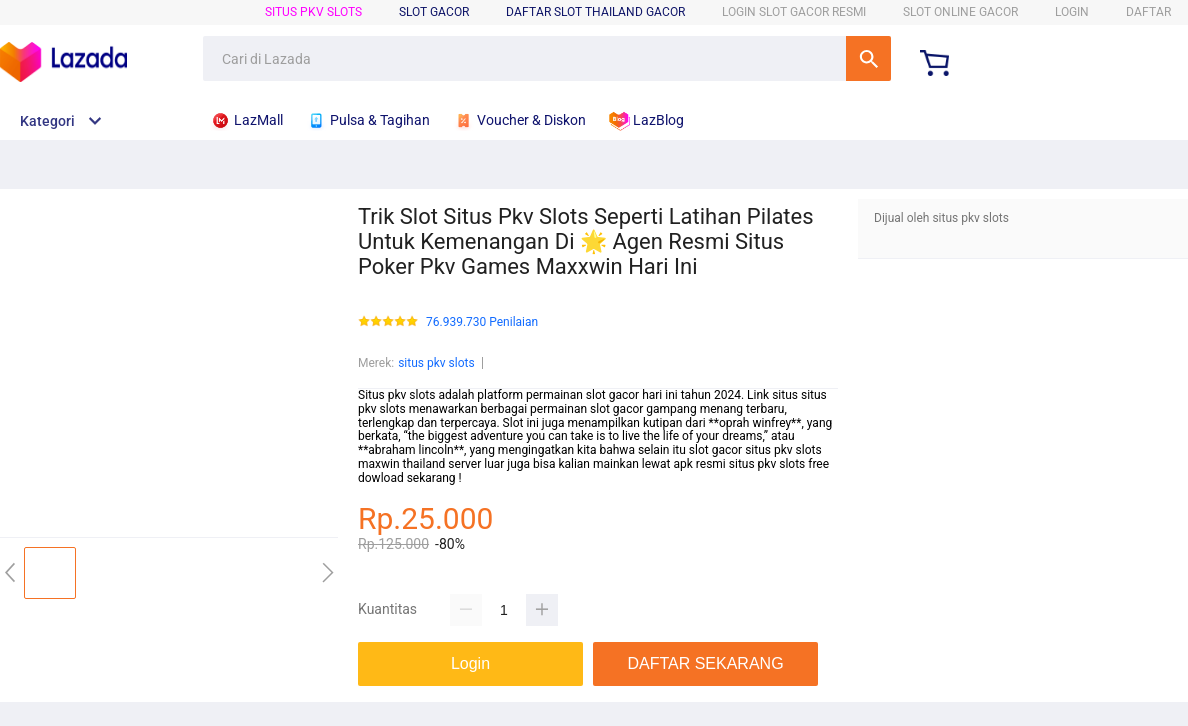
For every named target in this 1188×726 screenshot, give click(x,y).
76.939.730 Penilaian (482, 322)
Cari (868, 58)
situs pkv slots (313, 12)
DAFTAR (1148, 12)
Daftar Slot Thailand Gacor (595, 12)
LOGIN (1072, 12)
